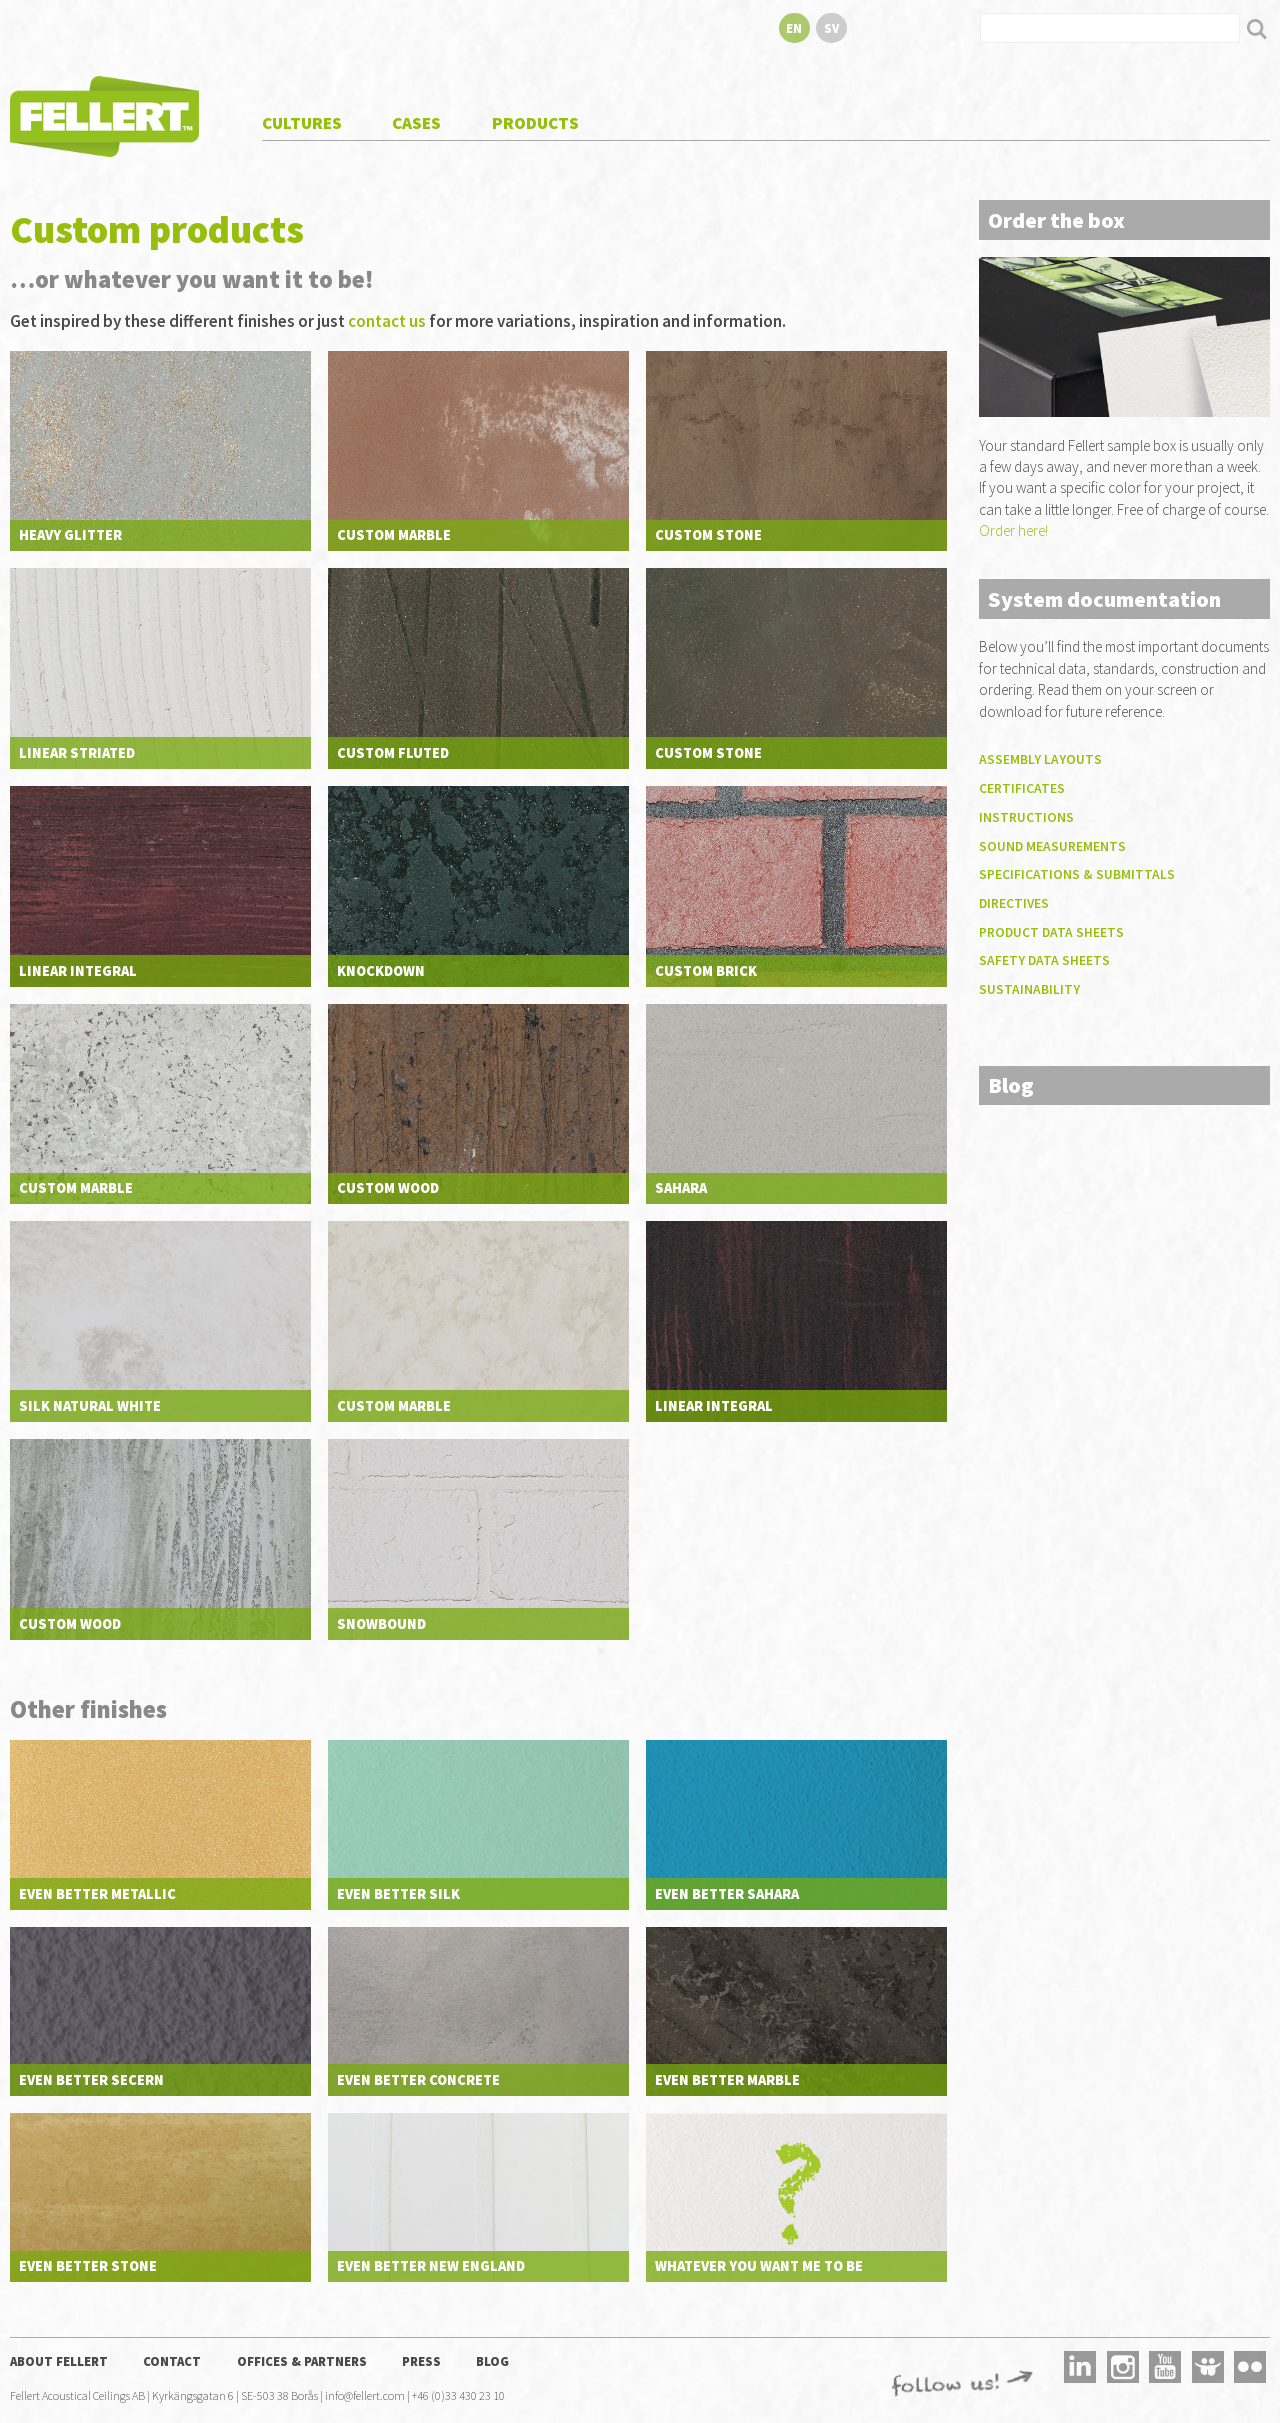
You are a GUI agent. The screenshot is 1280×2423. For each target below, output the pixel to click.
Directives (1014, 903)
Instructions (1026, 817)
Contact (172, 2361)
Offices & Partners (302, 2361)
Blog (492, 2361)
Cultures (302, 123)
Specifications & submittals (1077, 874)
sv (831, 28)
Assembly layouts (1040, 759)
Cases (416, 123)
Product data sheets (1051, 932)
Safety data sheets (1044, 960)
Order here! (1013, 530)
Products (535, 123)
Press (421, 2361)
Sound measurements (1052, 846)
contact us (387, 321)
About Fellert (59, 2361)
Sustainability (1029, 989)
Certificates (1022, 788)
